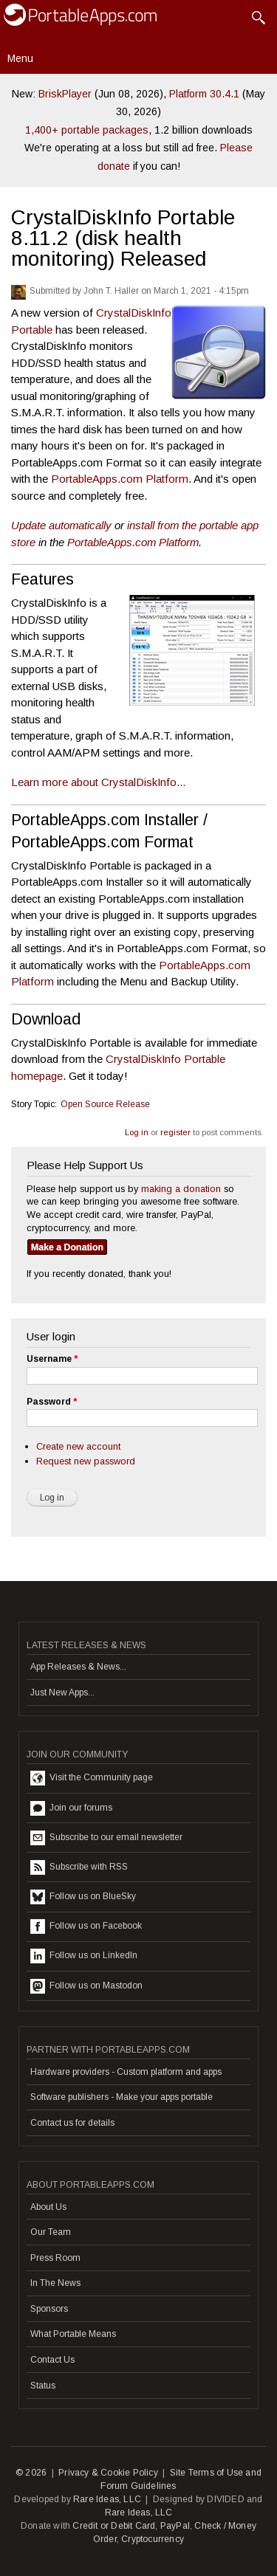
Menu (20, 58)
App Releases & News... (78, 1666)
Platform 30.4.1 (204, 94)
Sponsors (49, 2309)
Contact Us (52, 2360)
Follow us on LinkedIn (83, 1956)
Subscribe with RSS (79, 1867)
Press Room (55, 2258)
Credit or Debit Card (113, 2526)
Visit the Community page (91, 1778)
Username (52, 1359)
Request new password (85, 1461)
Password (52, 1402)
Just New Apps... (62, 1692)
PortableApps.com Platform (119, 478)
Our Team (50, 2232)
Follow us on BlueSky (83, 1897)
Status (42, 2385)
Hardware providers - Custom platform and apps (126, 2072)
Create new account (78, 1446)
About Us (48, 2207)
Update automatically (61, 525)
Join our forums (71, 1808)
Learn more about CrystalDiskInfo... (98, 782)
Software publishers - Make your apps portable (121, 2097)
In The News (55, 2283)
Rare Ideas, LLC (107, 2499)
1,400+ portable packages (86, 130)
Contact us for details (72, 2123)
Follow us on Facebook (86, 1926)
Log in (136, 1132)
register (175, 1132)
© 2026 (31, 2472)
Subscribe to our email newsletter (106, 1838)
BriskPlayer (65, 94)
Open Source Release (105, 1104)
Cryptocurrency (152, 2539)
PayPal (175, 2526)
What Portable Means (73, 2334)
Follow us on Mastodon (86, 1986)
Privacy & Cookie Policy (108, 2472)
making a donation (181, 1188)
